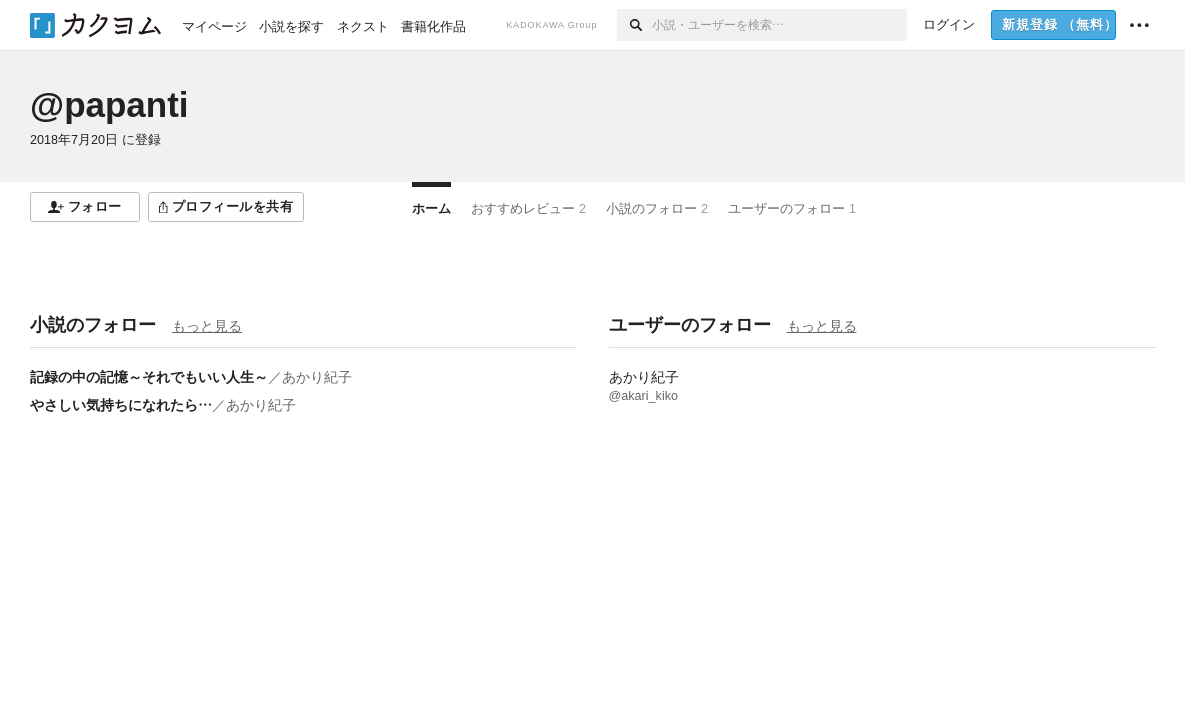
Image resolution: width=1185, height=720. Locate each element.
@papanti (109, 104)
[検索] (634, 25)
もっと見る (207, 326)
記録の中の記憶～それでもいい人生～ (149, 377)
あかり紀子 (317, 377)
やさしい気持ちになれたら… (121, 405)
